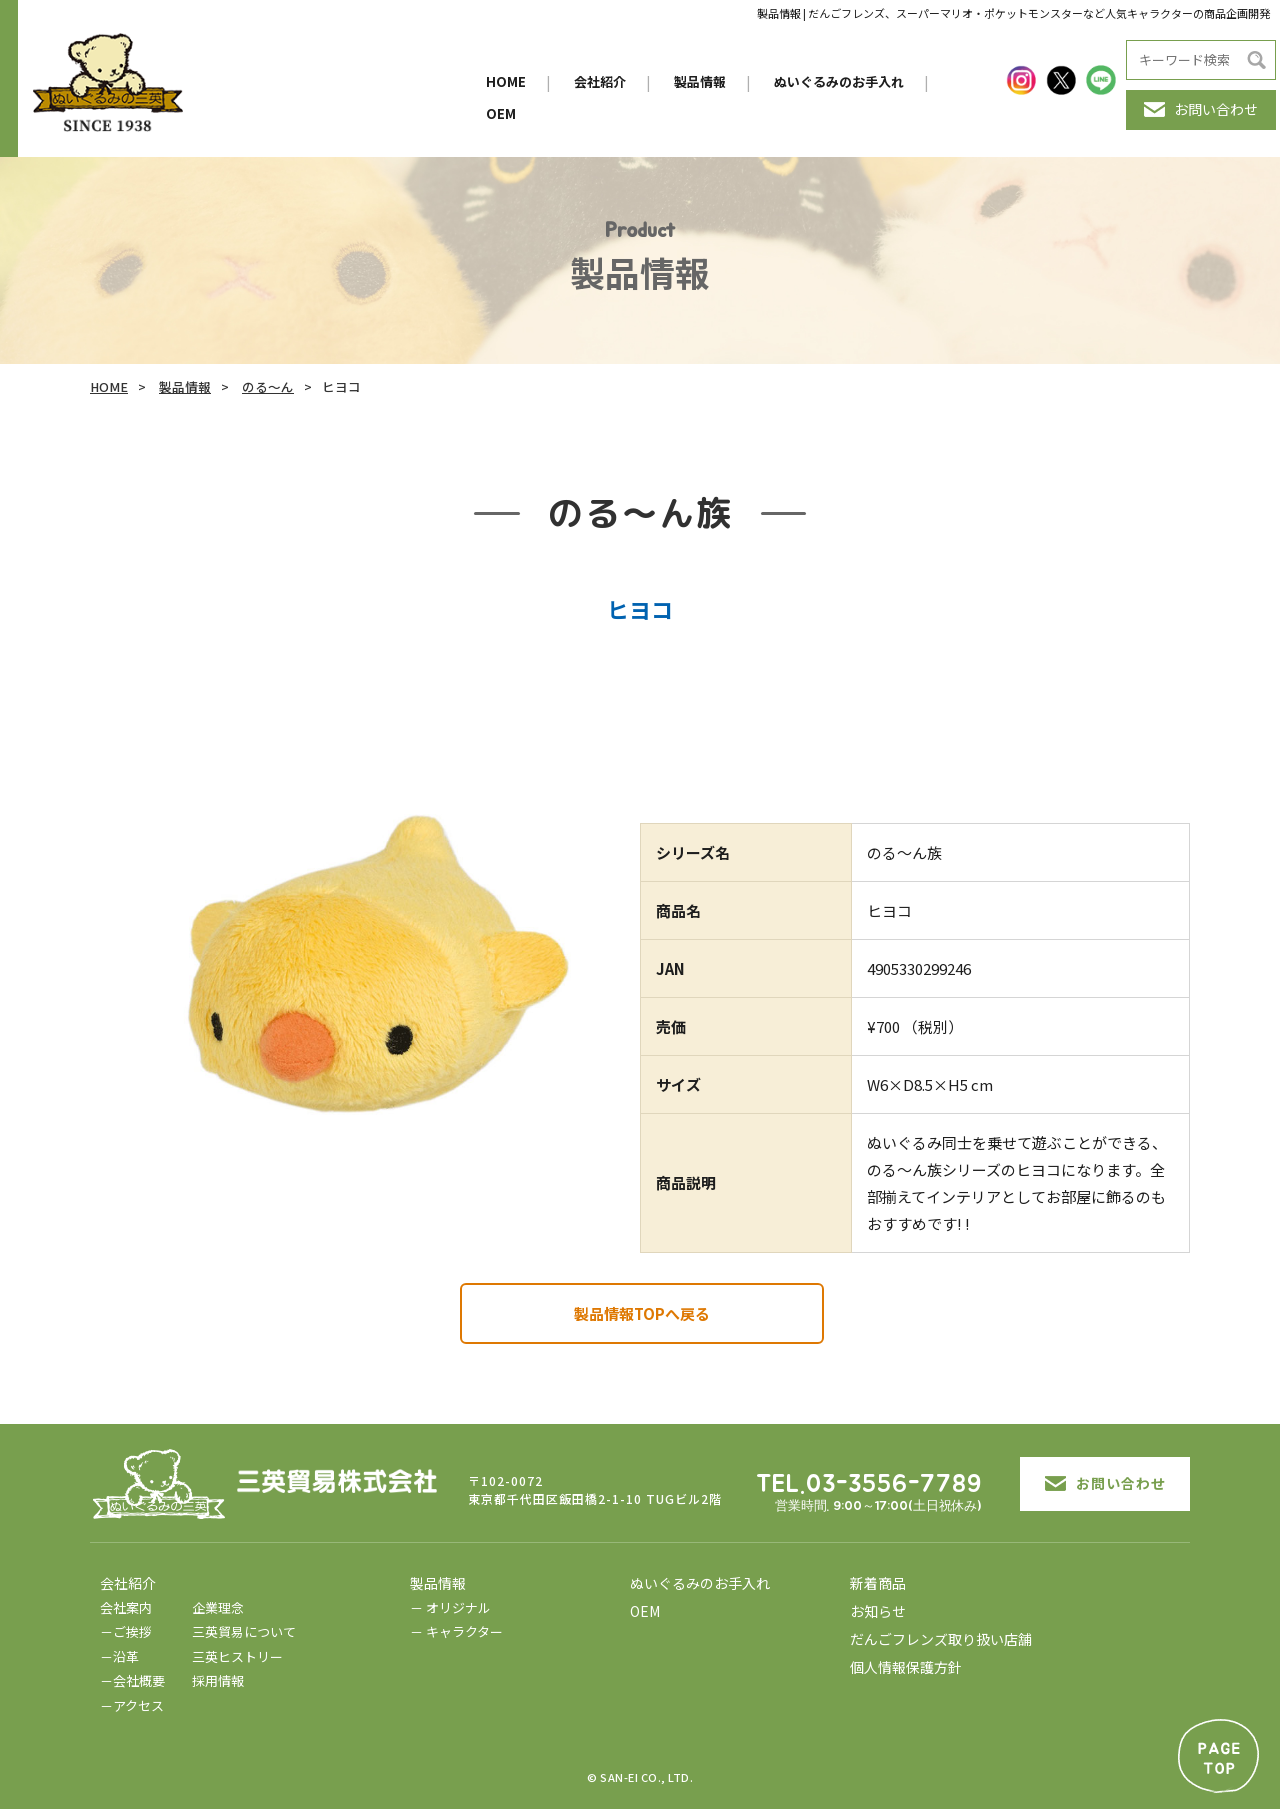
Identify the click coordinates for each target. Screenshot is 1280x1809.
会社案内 (126, 1607)
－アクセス (132, 1705)
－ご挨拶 (126, 1631)
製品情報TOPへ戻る (642, 1313)
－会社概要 (132, 1680)
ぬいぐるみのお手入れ (839, 81)
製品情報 (700, 81)
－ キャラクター (456, 1631)
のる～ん (268, 386)
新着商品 (878, 1583)
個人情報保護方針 (906, 1667)
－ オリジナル (450, 1607)
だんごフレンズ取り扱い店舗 (941, 1639)
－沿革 (119, 1656)
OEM (501, 113)
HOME (506, 81)
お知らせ (878, 1611)
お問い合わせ (1201, 109)
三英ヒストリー (237, 1656)
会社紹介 (600, 81)
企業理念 (218, 1607)
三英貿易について (244, 1631)
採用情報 (218, 1680)
